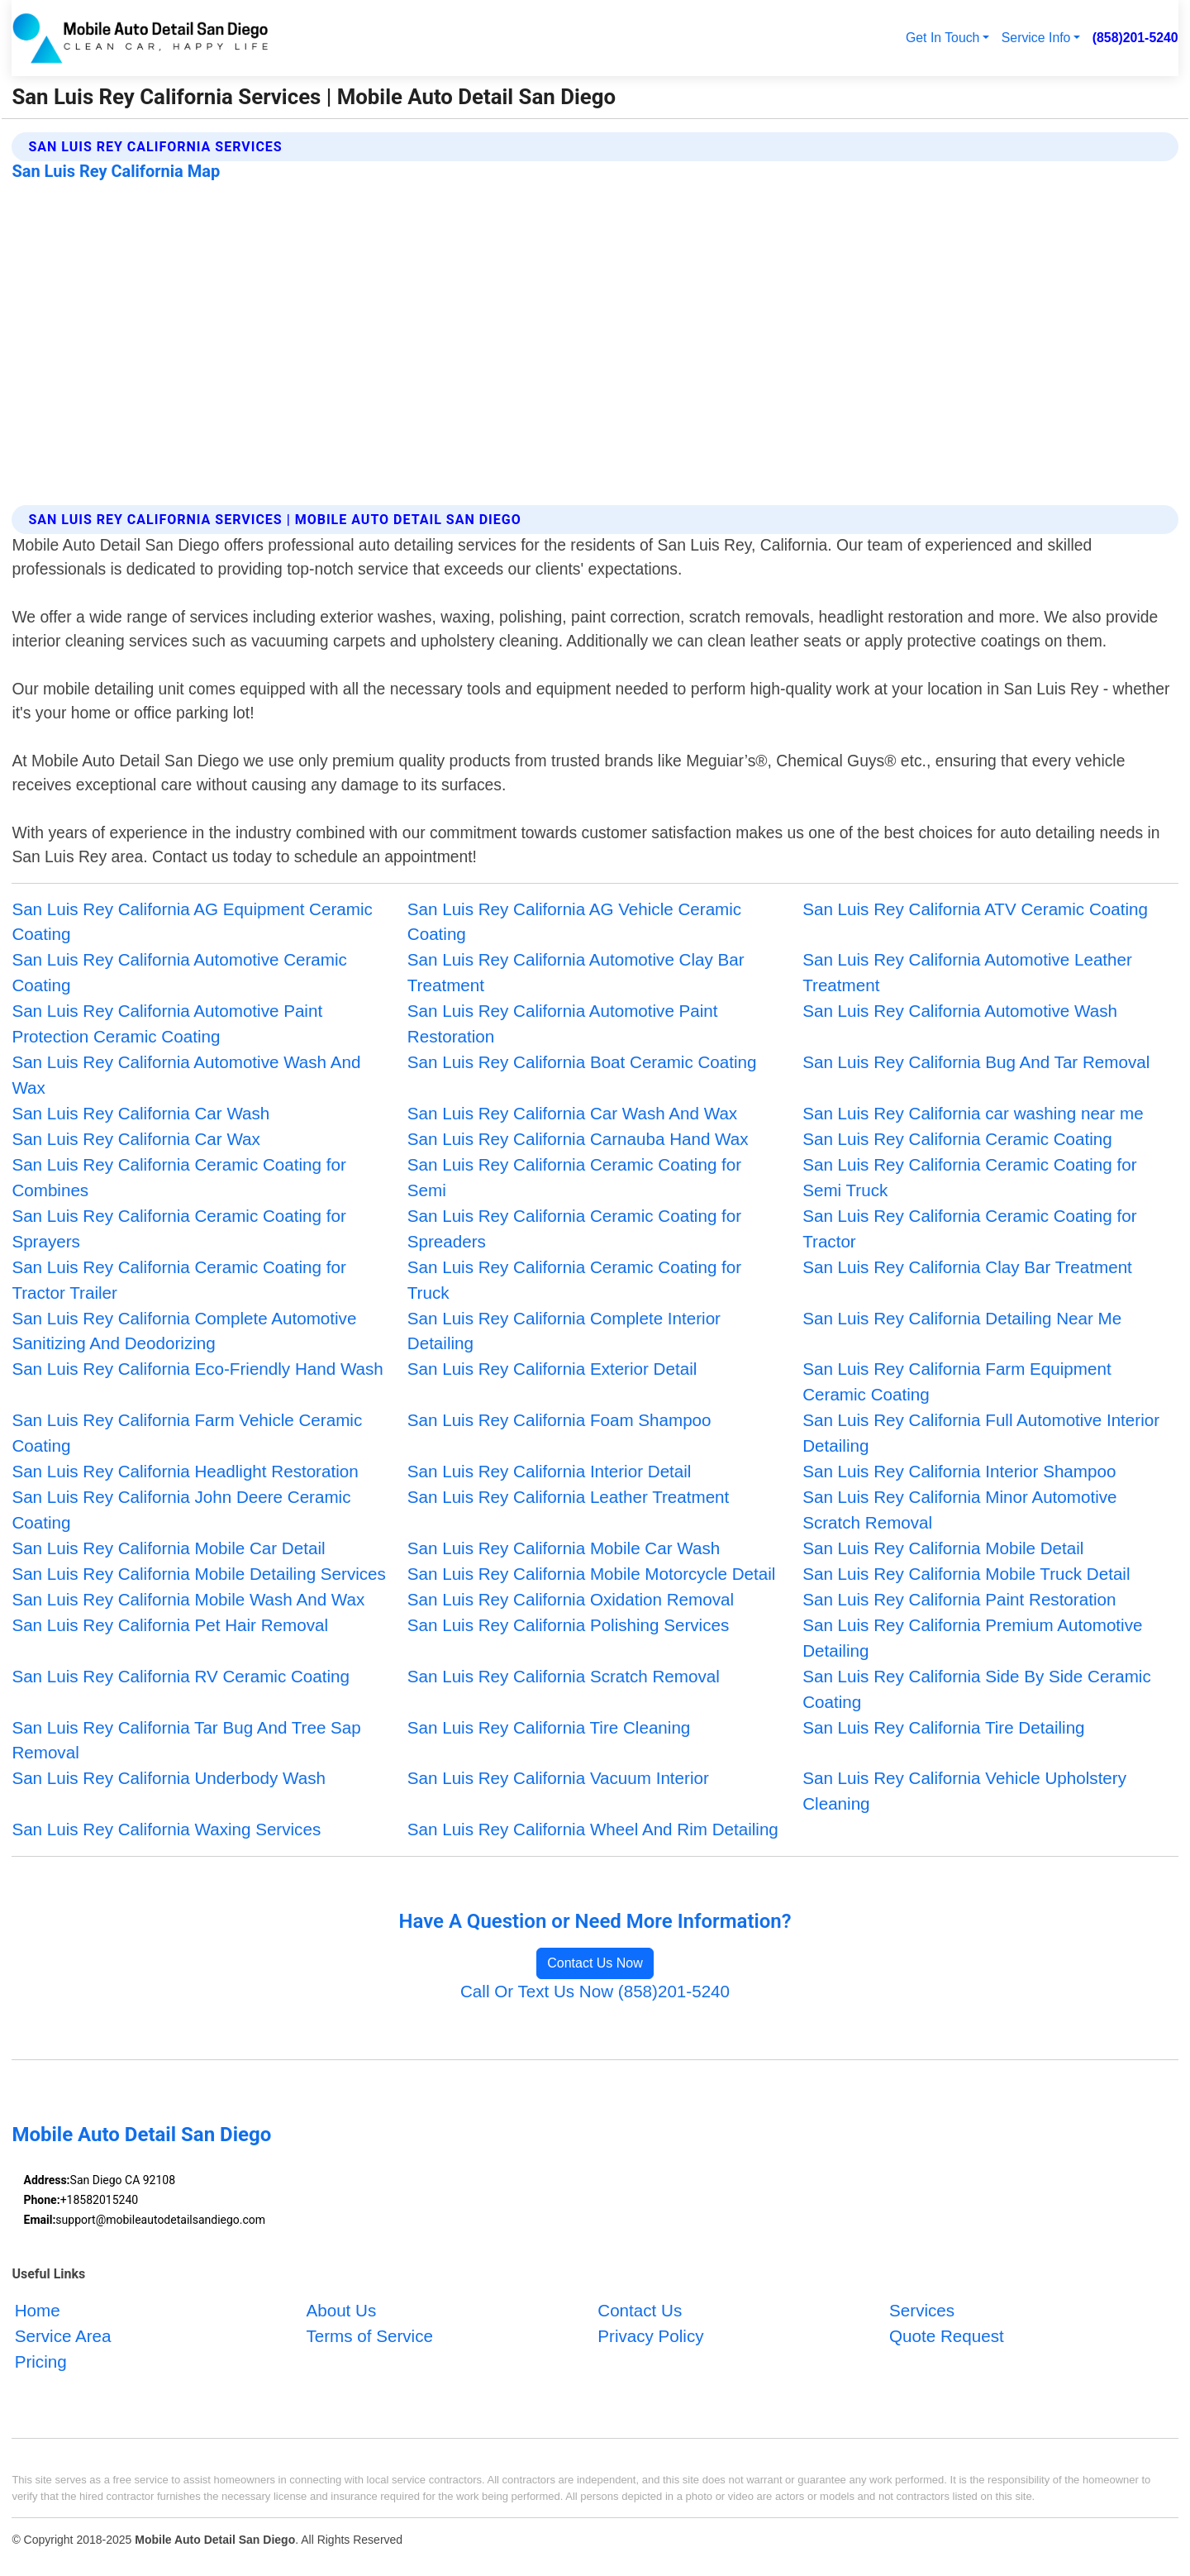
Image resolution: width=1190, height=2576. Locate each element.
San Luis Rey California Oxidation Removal (570, 1599)
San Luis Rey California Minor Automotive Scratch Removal (959, 1509)
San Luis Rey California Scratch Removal (563, 1676)
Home (37, 2311)
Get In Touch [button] (942, 38)
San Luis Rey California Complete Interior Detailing (564, 1331)
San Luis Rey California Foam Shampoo (559, 1419)
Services (921, 2311)
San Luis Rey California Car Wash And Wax (572, 1113)
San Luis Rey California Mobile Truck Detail (966, 1573)
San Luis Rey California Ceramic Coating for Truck (574, 1279)
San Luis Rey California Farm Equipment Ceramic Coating (956, 1381)
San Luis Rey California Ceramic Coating (957, 1138)
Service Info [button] (1036, 38)
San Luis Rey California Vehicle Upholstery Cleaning (964, 1790)
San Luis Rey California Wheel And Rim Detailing (592, 1829)
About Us (341, 2311)
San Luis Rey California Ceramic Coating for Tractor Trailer (178, 1279)
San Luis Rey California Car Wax (135, 1138)
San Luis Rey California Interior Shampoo (959, 1471)
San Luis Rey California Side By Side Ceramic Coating (976, 1689)
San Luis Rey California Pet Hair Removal (170, 1624)
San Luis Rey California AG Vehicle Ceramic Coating (574, 921)
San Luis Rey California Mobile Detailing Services (198, 1573)
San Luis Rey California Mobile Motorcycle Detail (591, 1573)
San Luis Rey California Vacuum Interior (558, 1777)
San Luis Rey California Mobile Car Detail (168, 1548)
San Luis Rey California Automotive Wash (959, 1010)
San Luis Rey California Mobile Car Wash (563, 1548)
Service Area (63, 2335)
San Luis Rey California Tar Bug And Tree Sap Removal (186, 1740)
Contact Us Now (595, 1963)
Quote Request (946, 2335)
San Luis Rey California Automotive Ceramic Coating (179, 972)
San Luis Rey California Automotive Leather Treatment (967, 972)
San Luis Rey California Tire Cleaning (549, 1727)
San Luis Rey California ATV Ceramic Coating (975, 908)
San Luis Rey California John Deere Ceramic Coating (181, 1509)
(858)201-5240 (1135, 38)
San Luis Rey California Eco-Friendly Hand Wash (197, 1368)
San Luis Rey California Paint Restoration (959, 1599)
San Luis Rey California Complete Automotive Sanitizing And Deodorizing (184, 1331)
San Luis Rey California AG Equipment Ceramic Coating (192, 921)
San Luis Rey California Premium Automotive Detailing (972, 1637)
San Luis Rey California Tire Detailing (943, 1727)
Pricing (41, 2361)
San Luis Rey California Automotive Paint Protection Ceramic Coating (167, 1023)
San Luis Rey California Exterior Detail (552, 1368)
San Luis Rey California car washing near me (972, 1113)
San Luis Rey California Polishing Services (568, 1624)
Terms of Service (369, 2335)
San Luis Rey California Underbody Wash (169, 1777)
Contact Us (639, 2311)
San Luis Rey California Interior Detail (549, 1471)
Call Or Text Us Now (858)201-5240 (595, 1991)
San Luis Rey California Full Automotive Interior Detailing (980, 1432)
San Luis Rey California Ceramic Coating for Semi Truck (969, 1177)
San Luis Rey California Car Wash (140, 1113)
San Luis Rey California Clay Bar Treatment (967, 1266)
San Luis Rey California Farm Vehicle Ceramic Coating (187, 1432)
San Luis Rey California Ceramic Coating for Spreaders (574, 1228)
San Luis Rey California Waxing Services (166, 1829)
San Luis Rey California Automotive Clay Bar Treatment (576, 972)
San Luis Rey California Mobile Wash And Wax (188, 1599)
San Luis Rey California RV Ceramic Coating (181, 1676)
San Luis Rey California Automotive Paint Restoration (562, 1023)
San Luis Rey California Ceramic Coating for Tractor (969, 1228)
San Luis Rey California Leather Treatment (568, 1496)
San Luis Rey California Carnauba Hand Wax (578, 1138)
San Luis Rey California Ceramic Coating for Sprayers (178, 1228)
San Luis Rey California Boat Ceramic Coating (582, 1061)
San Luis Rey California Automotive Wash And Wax (186, 1074)
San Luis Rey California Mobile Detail (942, 1548)
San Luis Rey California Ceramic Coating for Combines (178, 1177)
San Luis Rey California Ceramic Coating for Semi (574, 1177)
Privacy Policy (650, 2335)
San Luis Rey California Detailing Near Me (961, 1318)
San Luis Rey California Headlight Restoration (185, 1471)
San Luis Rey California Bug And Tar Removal (976, 1061)
